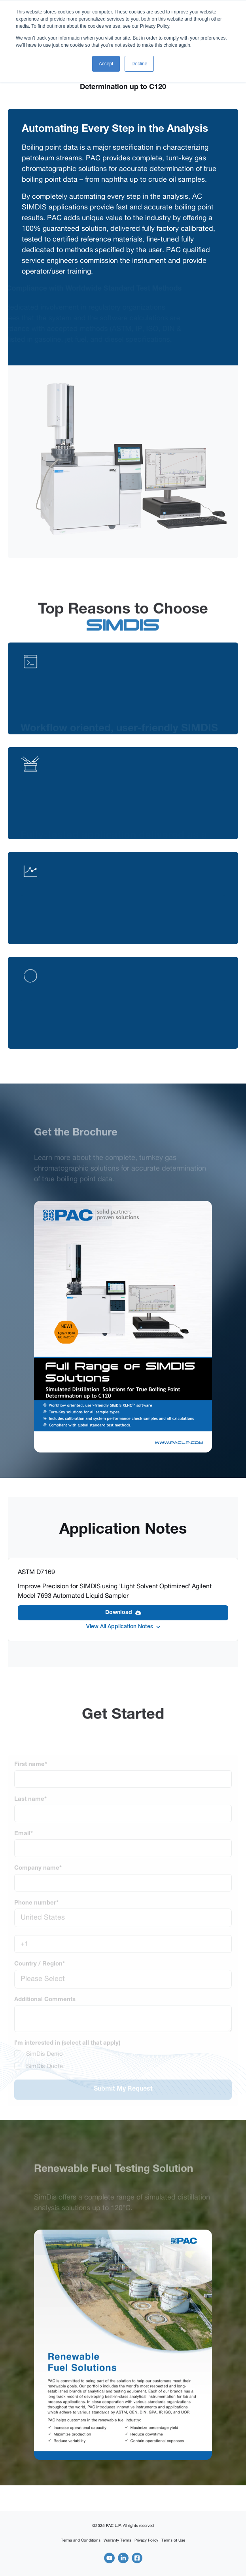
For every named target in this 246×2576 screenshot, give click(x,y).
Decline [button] (139, 64)
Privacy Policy (146, 2540)
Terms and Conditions (80, 2540)
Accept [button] (106, 64)
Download (123, 1613)
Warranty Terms (117, 2540)
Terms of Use (173, 2540)
